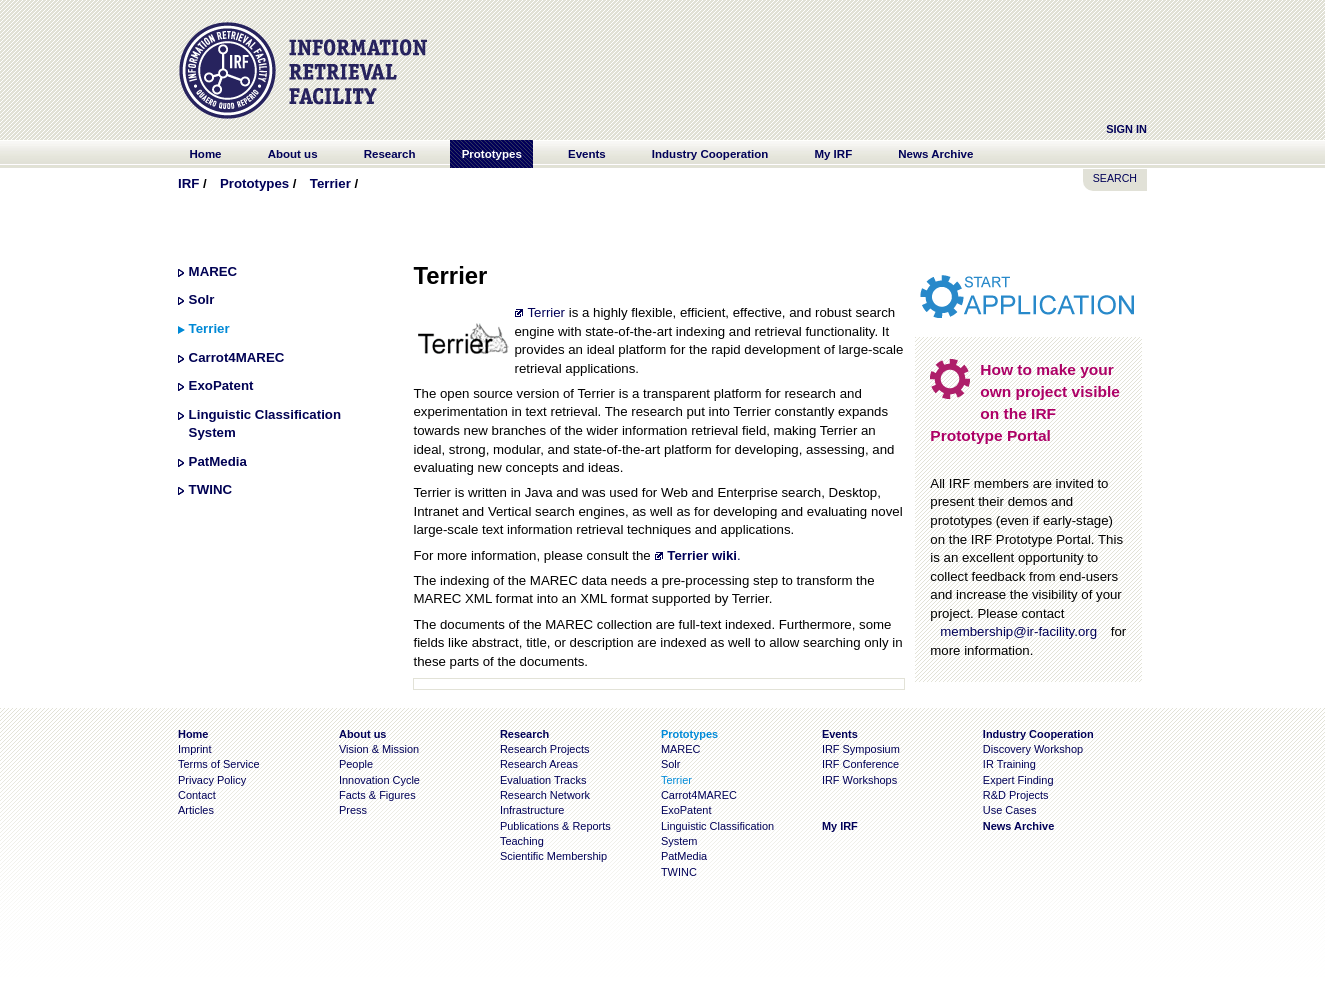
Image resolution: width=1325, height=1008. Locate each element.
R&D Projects (1016, 795)
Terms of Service (219, 764)
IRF (188, 183)
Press (353, 810)
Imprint (194, 749)
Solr (202, 299)
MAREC (213, 271)
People (356, 764)
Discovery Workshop (1033, 749)
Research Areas (539, 764)
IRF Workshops (859, 780)
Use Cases (1010, 810)
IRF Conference (860, 764)
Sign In (1126, 129)
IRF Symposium (861, 749)
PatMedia (218, 461)
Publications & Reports (555, 826)
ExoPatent (221, 385)
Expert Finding (1018, 780)
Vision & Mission (379, 749)
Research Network (545, 795)
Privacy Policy (212, 780)
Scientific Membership (553, 856)
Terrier (330, 183)
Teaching (522, 841)
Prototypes (254, 183)
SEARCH (1115, 178)
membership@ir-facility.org (1018, 631)
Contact (197, 795)
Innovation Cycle (379, 780)
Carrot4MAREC (237, 357)
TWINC (210, 489)
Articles (196, 810)
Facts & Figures (377, 795)
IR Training (1009, 764)
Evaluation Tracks (543, 780)
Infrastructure (532, 810)
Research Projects (545, 749)
